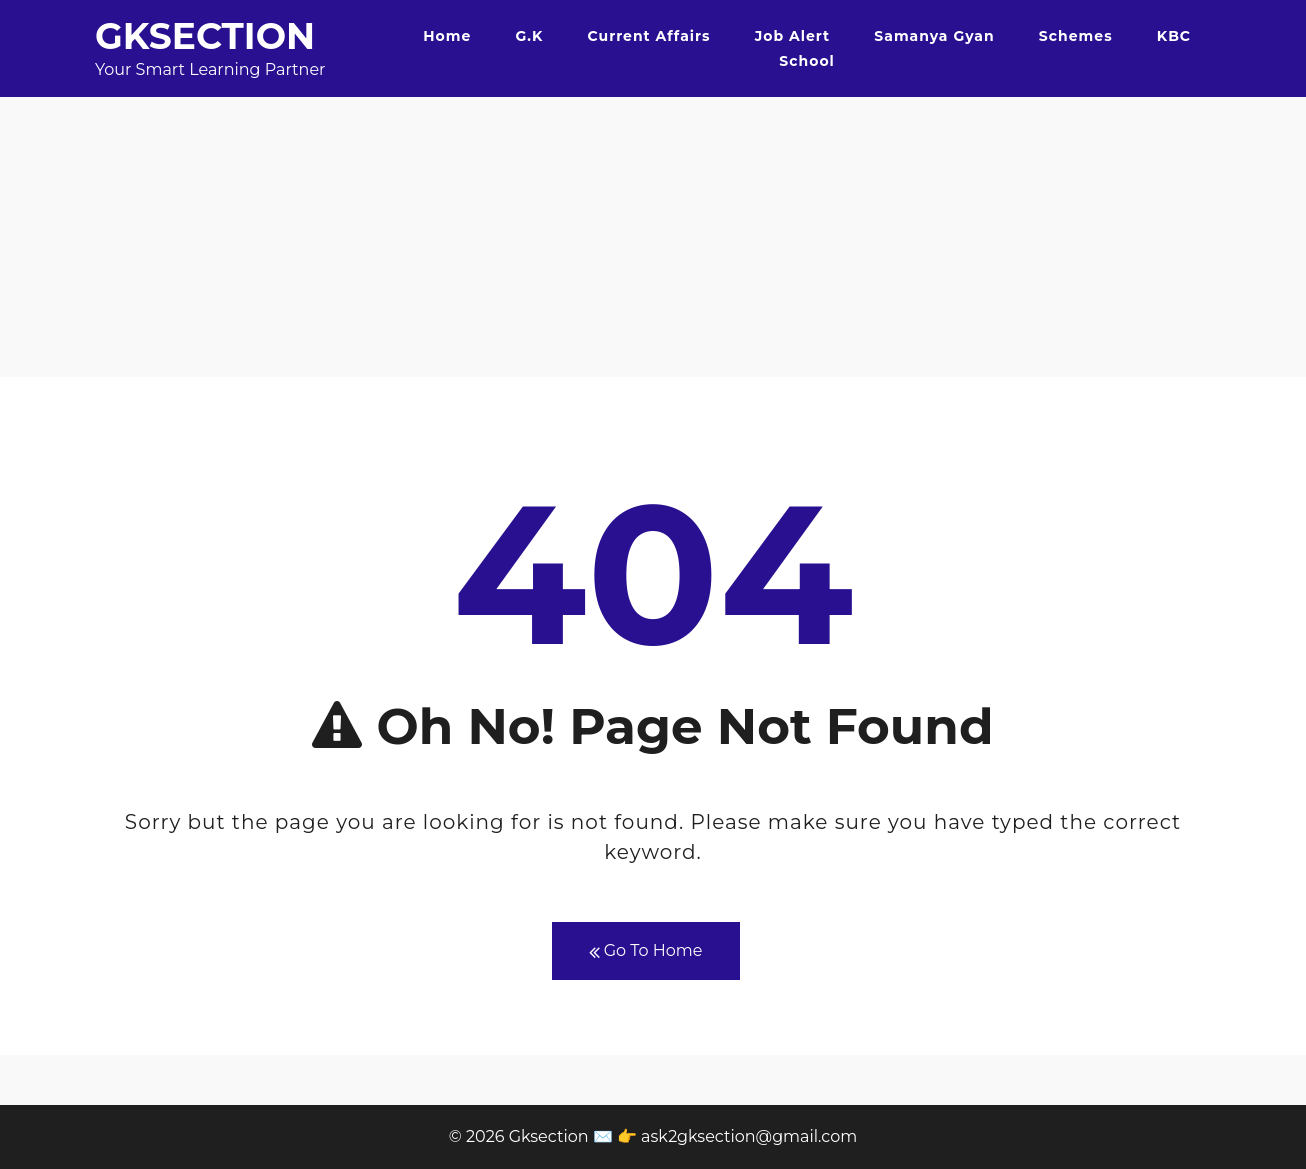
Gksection (205, 36)
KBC (1174, 36)
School (806, 61)
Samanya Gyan (934, 36)
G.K (529, 36)
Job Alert (792, 36)
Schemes (1076, 36)
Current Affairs (649, 36)
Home (447, 36)
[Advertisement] (653, 237)
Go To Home (646, 951)
